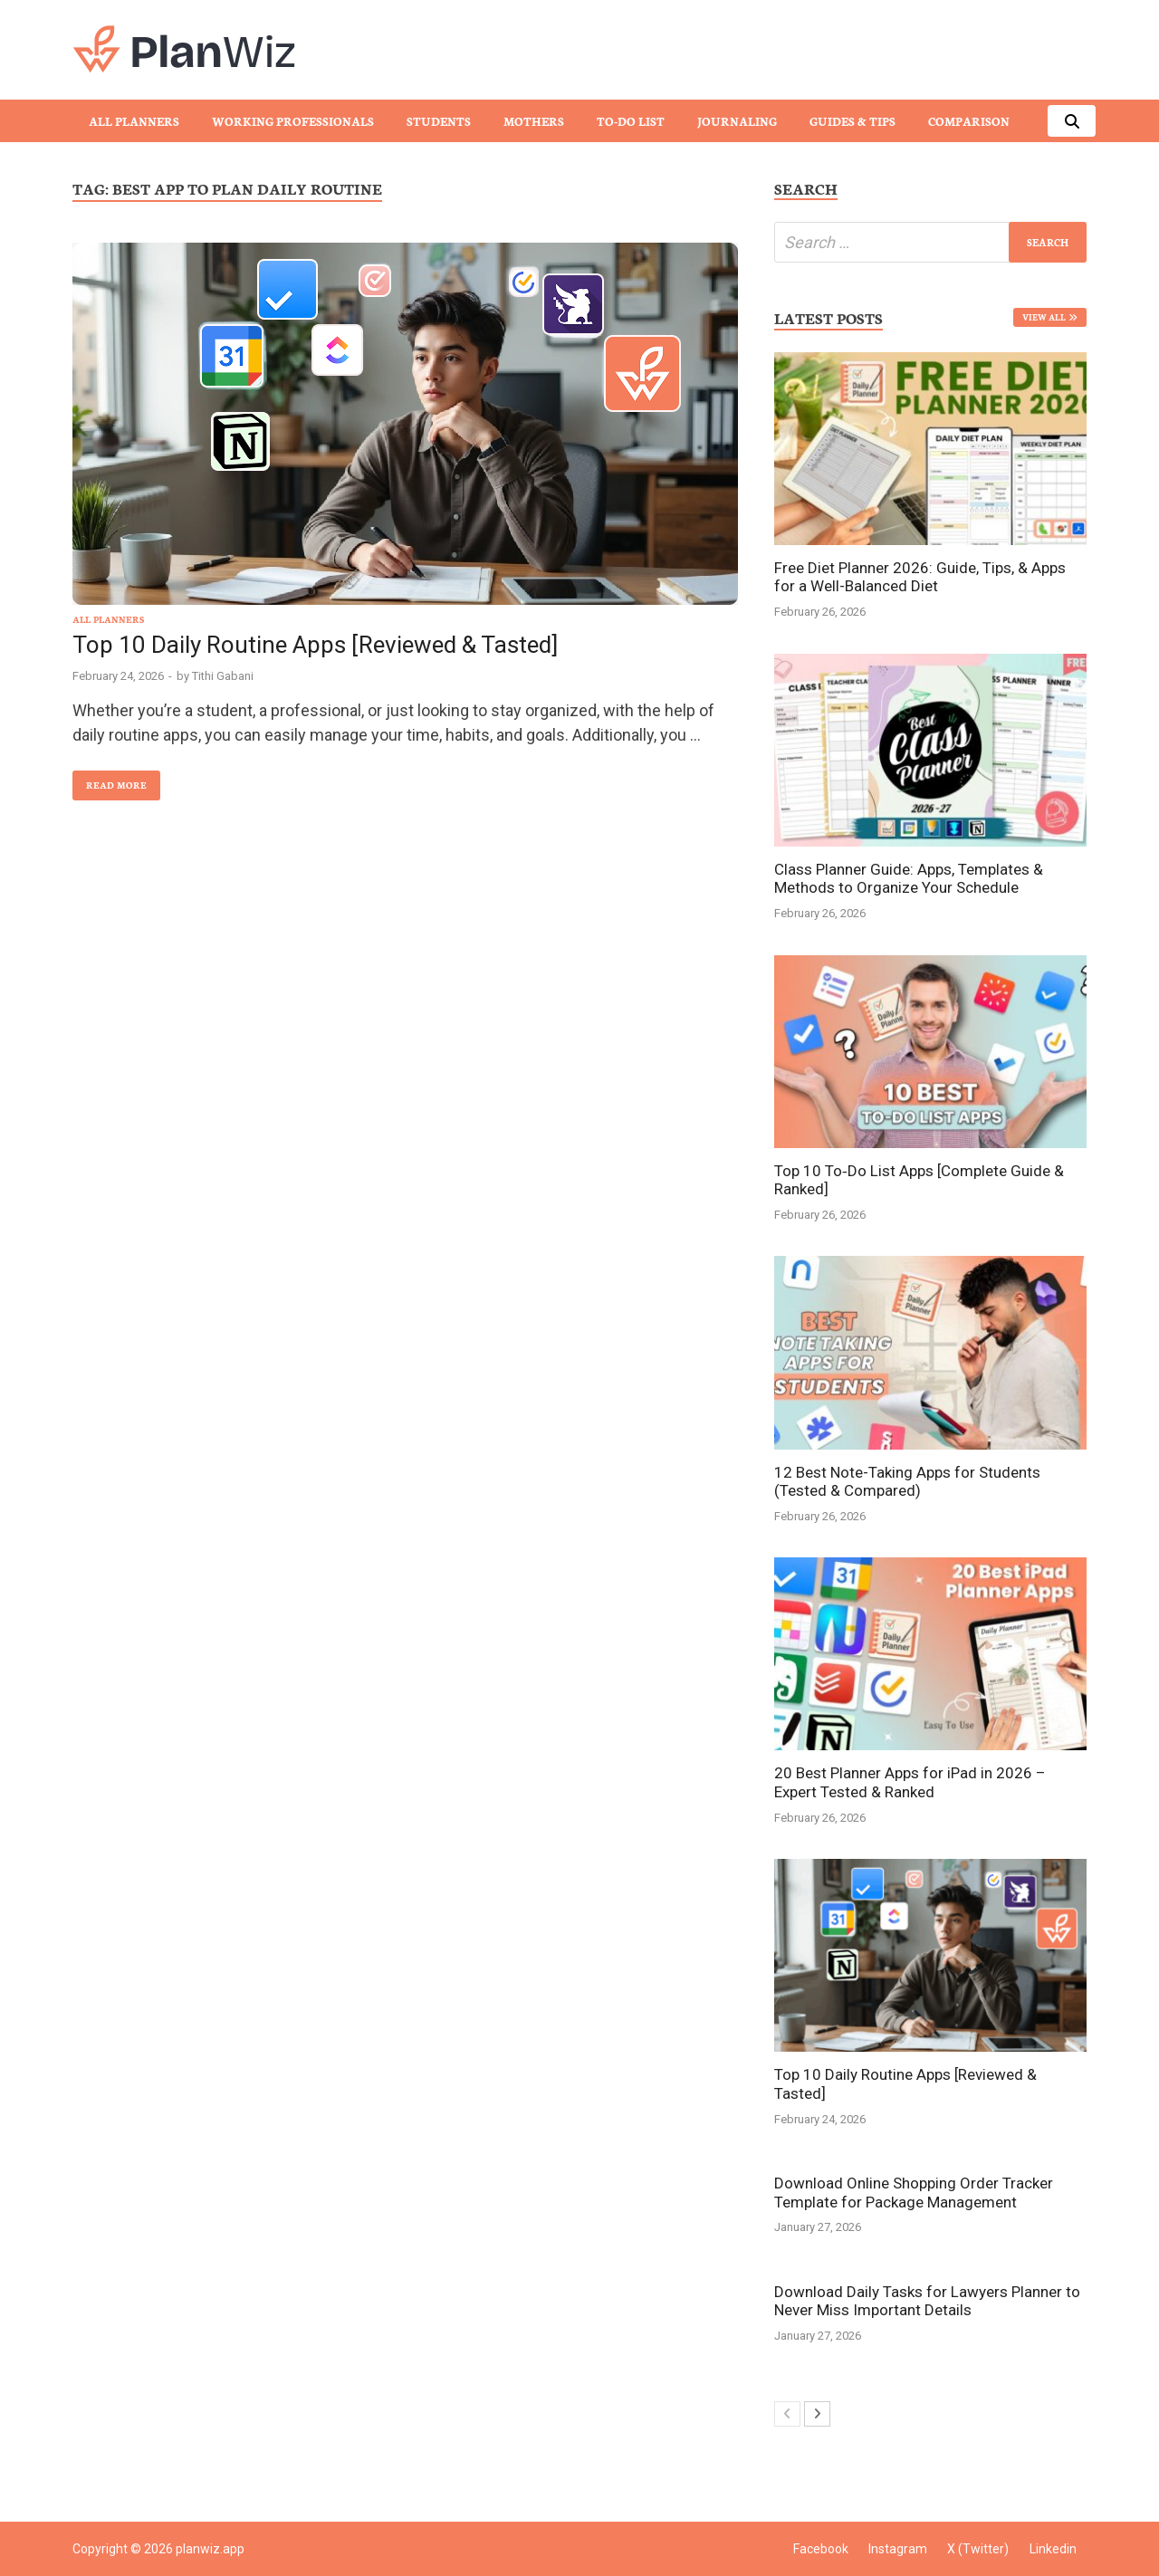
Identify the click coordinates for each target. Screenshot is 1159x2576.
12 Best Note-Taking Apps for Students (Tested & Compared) (907, 1481)
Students (439, 121)
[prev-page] (787, 2414)
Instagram (897, 2549)
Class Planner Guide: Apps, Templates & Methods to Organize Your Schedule (908, 878)
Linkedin (1053, 2549)
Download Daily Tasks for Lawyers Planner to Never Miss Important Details (927, 2301)
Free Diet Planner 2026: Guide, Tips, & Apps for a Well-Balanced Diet (920, 577)
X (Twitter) (978, 2549)
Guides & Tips (852, 121)
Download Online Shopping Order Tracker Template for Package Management (913, 2192)
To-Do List (631, 121)
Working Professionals (293, 121)
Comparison (969, 121)
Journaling (737, 121)
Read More (109, 781)
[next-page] (817, 2414)
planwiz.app (210, 2549)
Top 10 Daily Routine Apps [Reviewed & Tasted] (315, 644)
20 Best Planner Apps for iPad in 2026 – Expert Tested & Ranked (910, 1782)
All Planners (134, 121)
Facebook (820, 2549)
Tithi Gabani (223, 676)
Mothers (533, 121)
